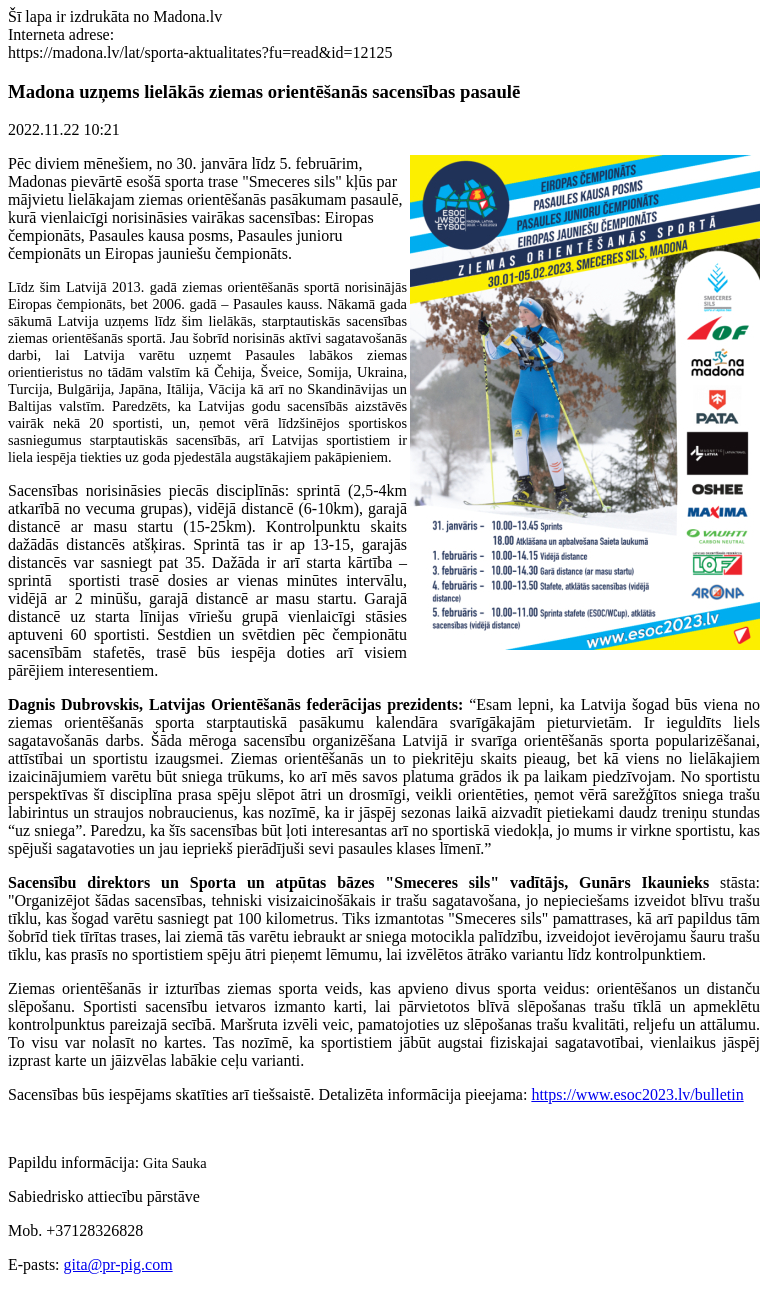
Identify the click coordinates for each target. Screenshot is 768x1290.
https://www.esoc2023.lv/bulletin (637, 1094)
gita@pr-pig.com (118, 1264)
